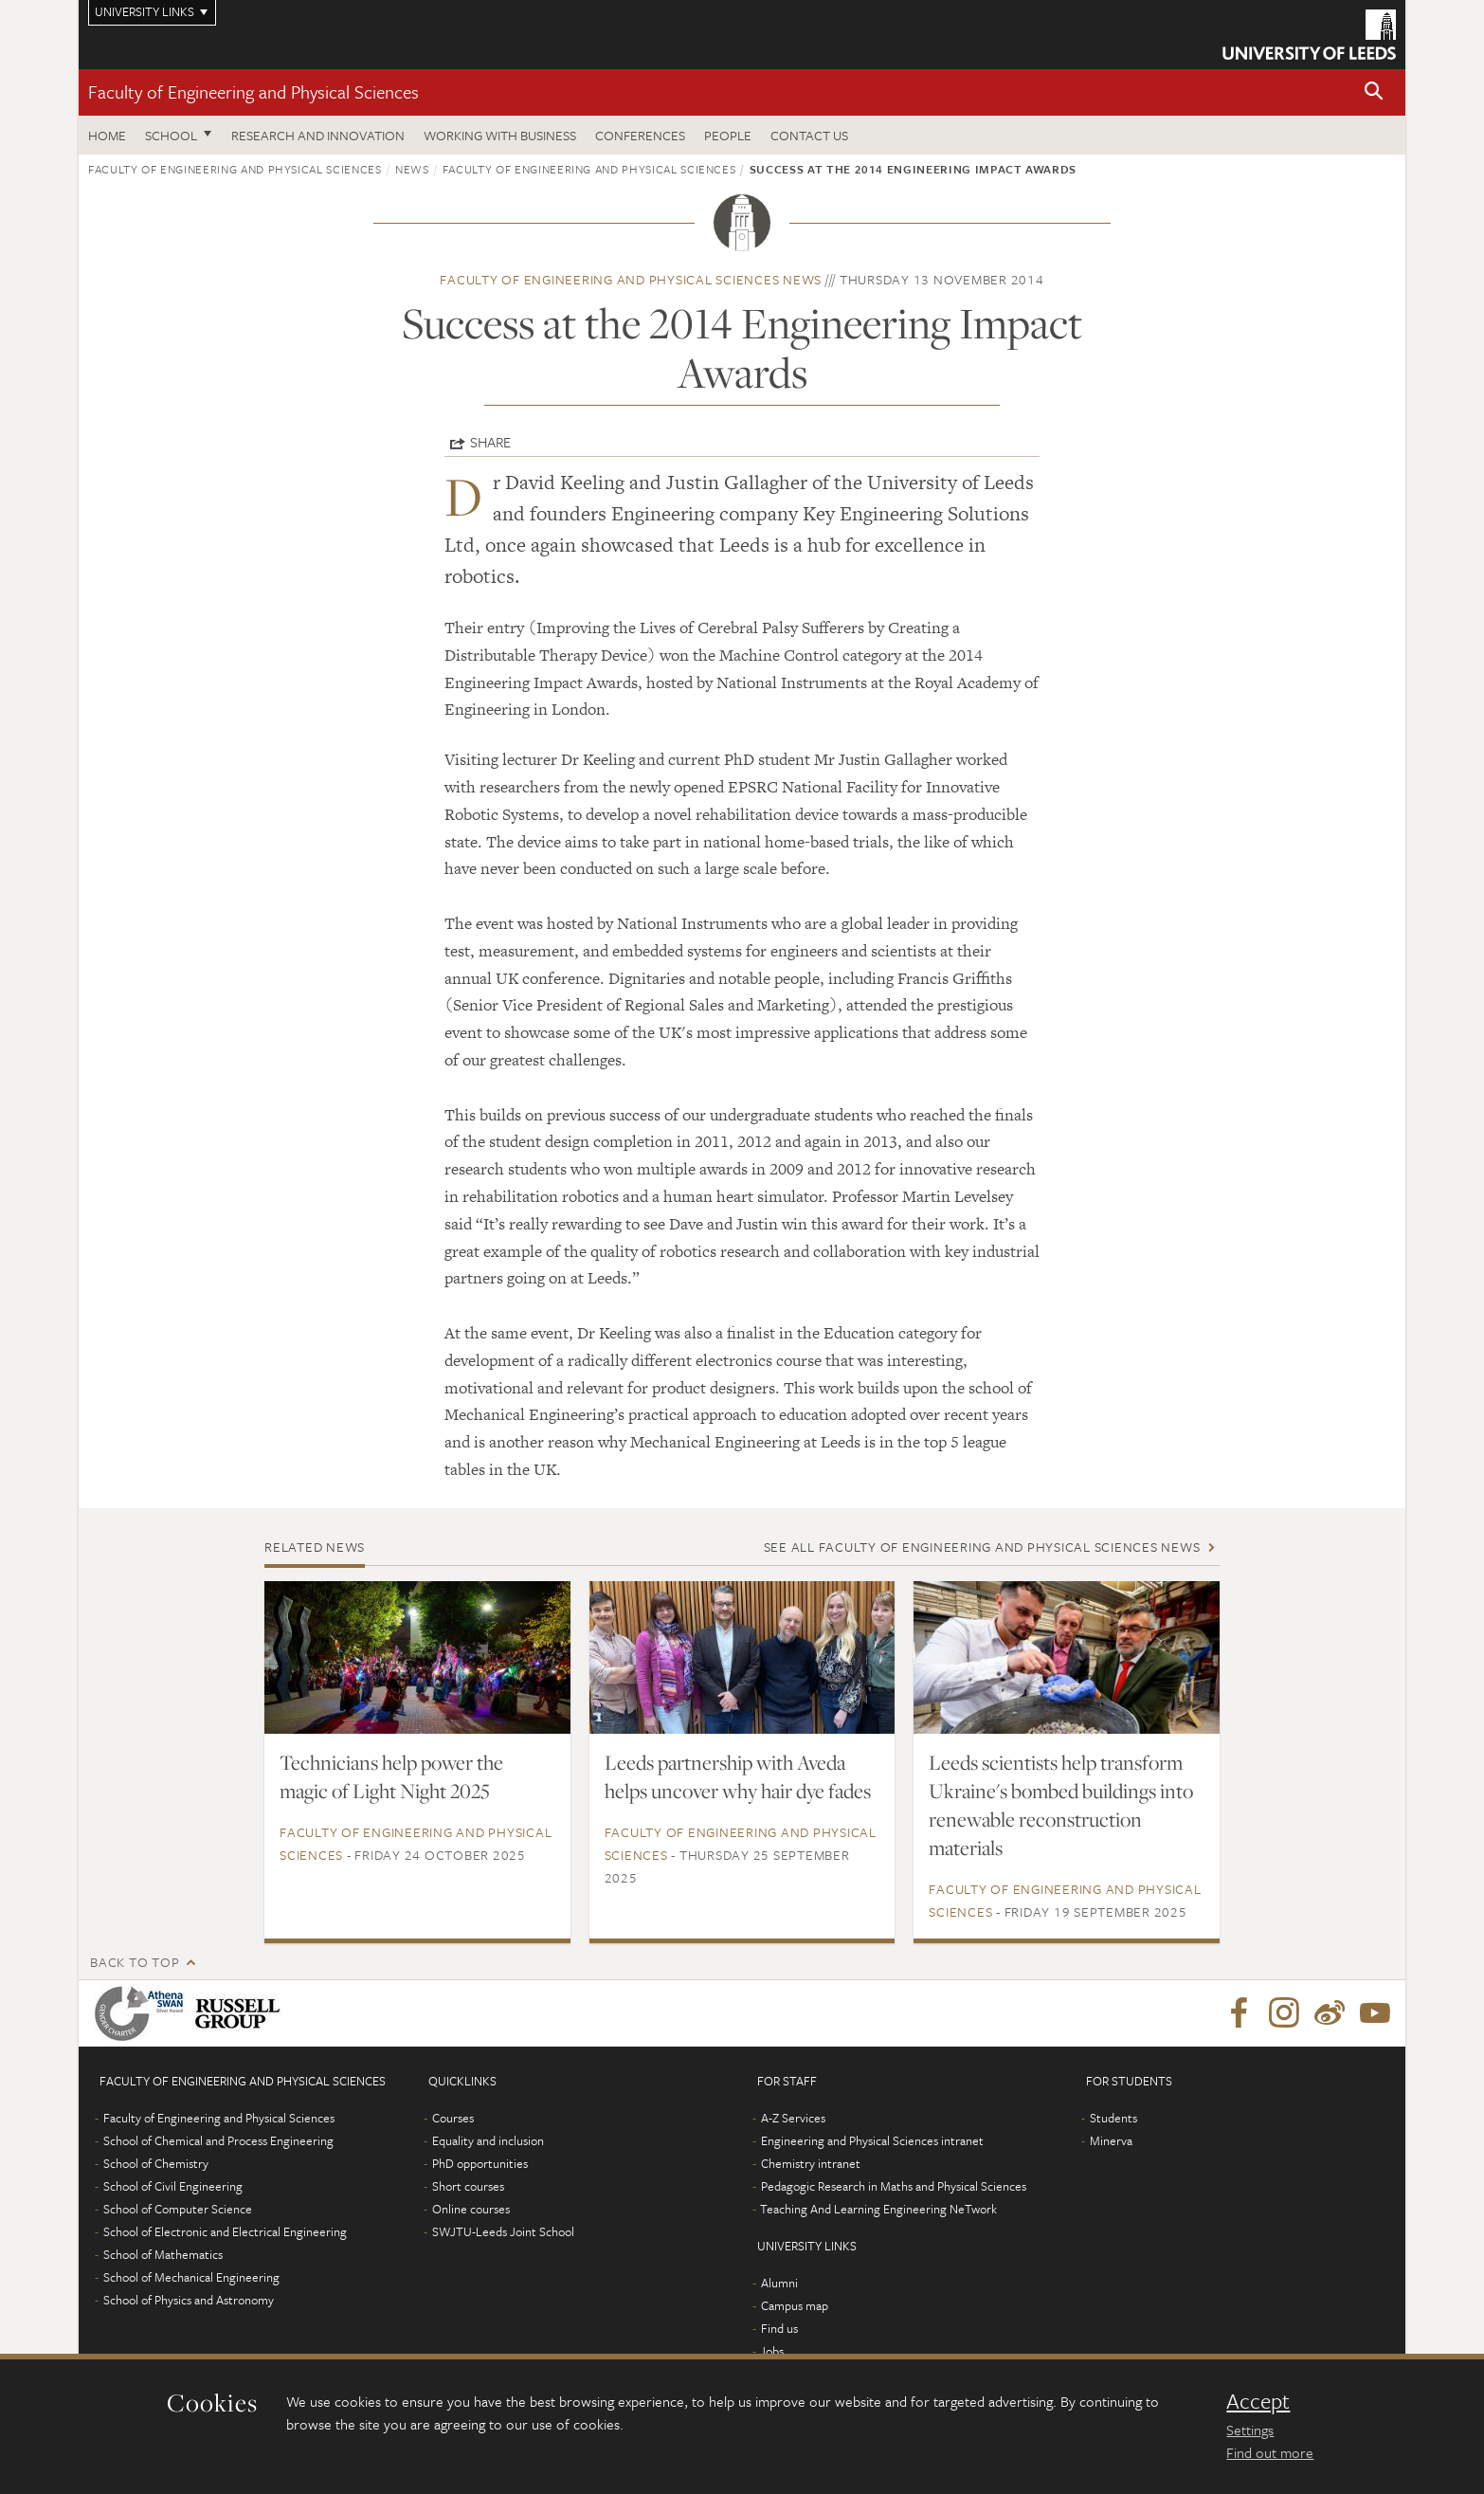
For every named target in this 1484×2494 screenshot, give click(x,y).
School (171, 135)
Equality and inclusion (488, 2140)
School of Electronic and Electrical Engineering (225, 2231)
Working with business (500, 135)
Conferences (640, 135)
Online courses (471, 2208)
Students (1113, 2117)
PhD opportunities (480, 2163)
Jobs (772, 2350)
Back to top (134, 1962)
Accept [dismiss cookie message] (1258, 2401)
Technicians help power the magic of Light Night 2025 (391, 1776)
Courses (453, 2117)
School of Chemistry (155, 2163)
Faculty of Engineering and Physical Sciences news (631, 279)
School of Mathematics (163, 2254)
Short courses (468, 2185)
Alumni (779, 2282)
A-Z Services (793, 2117)
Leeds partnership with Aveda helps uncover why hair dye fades (738, 1776)
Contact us (809, 135)
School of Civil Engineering (173, 2185)
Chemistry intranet (810, 2163)
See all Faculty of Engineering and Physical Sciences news (982, 1546)
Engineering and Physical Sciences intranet (872, 2140)
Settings (1250, 2429)
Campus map (794, 2305)
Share (490, 441)
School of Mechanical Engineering (191, 2276)
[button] (1374, 92)
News (412, 168)
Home (107, 135)
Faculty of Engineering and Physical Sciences (253, 91)
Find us (779, 2328)
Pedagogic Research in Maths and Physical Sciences (893, 2185)
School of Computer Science (177, 2208)
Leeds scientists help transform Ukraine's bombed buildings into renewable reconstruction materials (1061, 1805)
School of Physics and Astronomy (188, 2299)
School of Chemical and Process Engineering (218, 2140)
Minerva (1111, 2140)
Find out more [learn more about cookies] (1269, 2452)
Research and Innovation (318, 135)
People (727, 135)
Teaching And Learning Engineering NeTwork (878, 2208)
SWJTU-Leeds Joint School (503, 2231)
